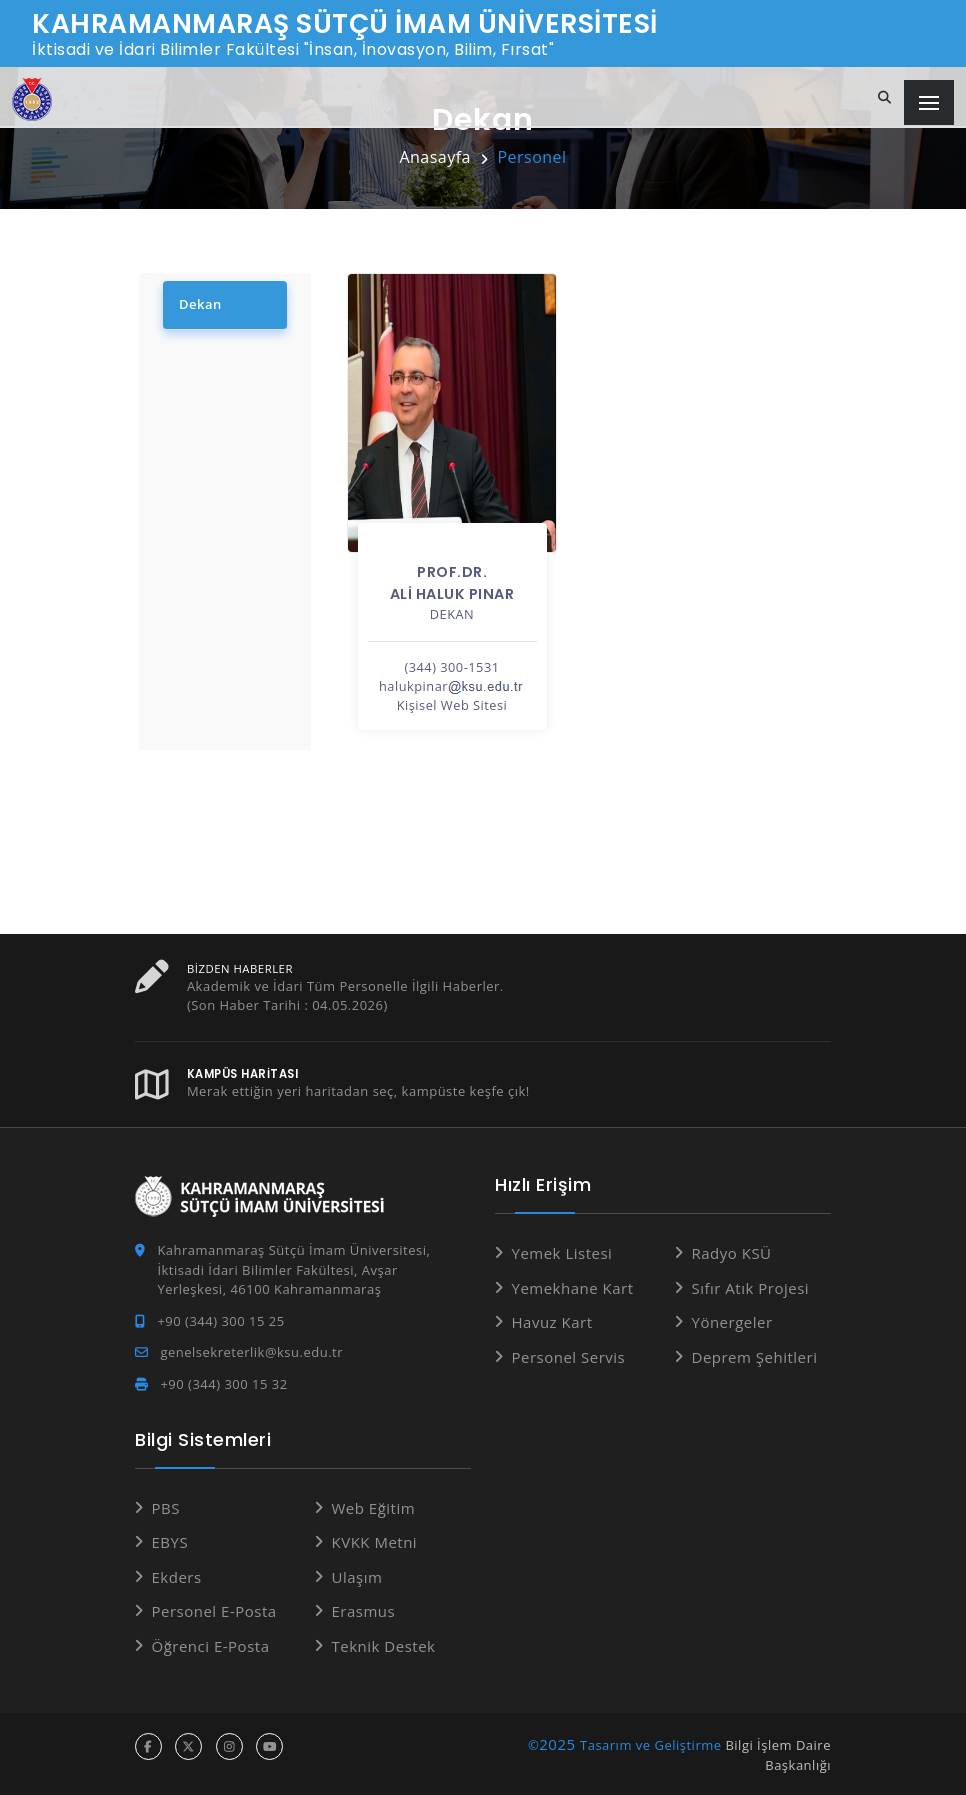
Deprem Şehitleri (755, 1357)
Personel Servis (569, 1357)
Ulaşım (357, 1577)
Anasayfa (435, 157)
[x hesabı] (188, 1746)
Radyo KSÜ (732, 1253)
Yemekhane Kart (573, 1288)
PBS (166, 1508)
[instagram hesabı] (229, 1746)
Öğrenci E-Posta (211, 1646)
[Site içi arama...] (885, 98)
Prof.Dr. (452, 572)
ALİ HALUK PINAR (452, 594)
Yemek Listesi (562, 1253)
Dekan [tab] (200, 304)
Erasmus (364, 1611)
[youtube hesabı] (269, 1746)
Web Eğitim (374, 1508)
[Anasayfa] (32, 99)
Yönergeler (732, 1322)
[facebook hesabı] (148, 1746)
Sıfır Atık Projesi (751, 1288)
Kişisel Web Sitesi (452, 705)
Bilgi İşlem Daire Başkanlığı (778, 1755)
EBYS (170, 1542)
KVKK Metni (375, 1542)
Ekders (177, 1577)
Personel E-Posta (214, 1611)
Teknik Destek (384, 1646)
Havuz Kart (552, 1322)
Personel (531, 157)
